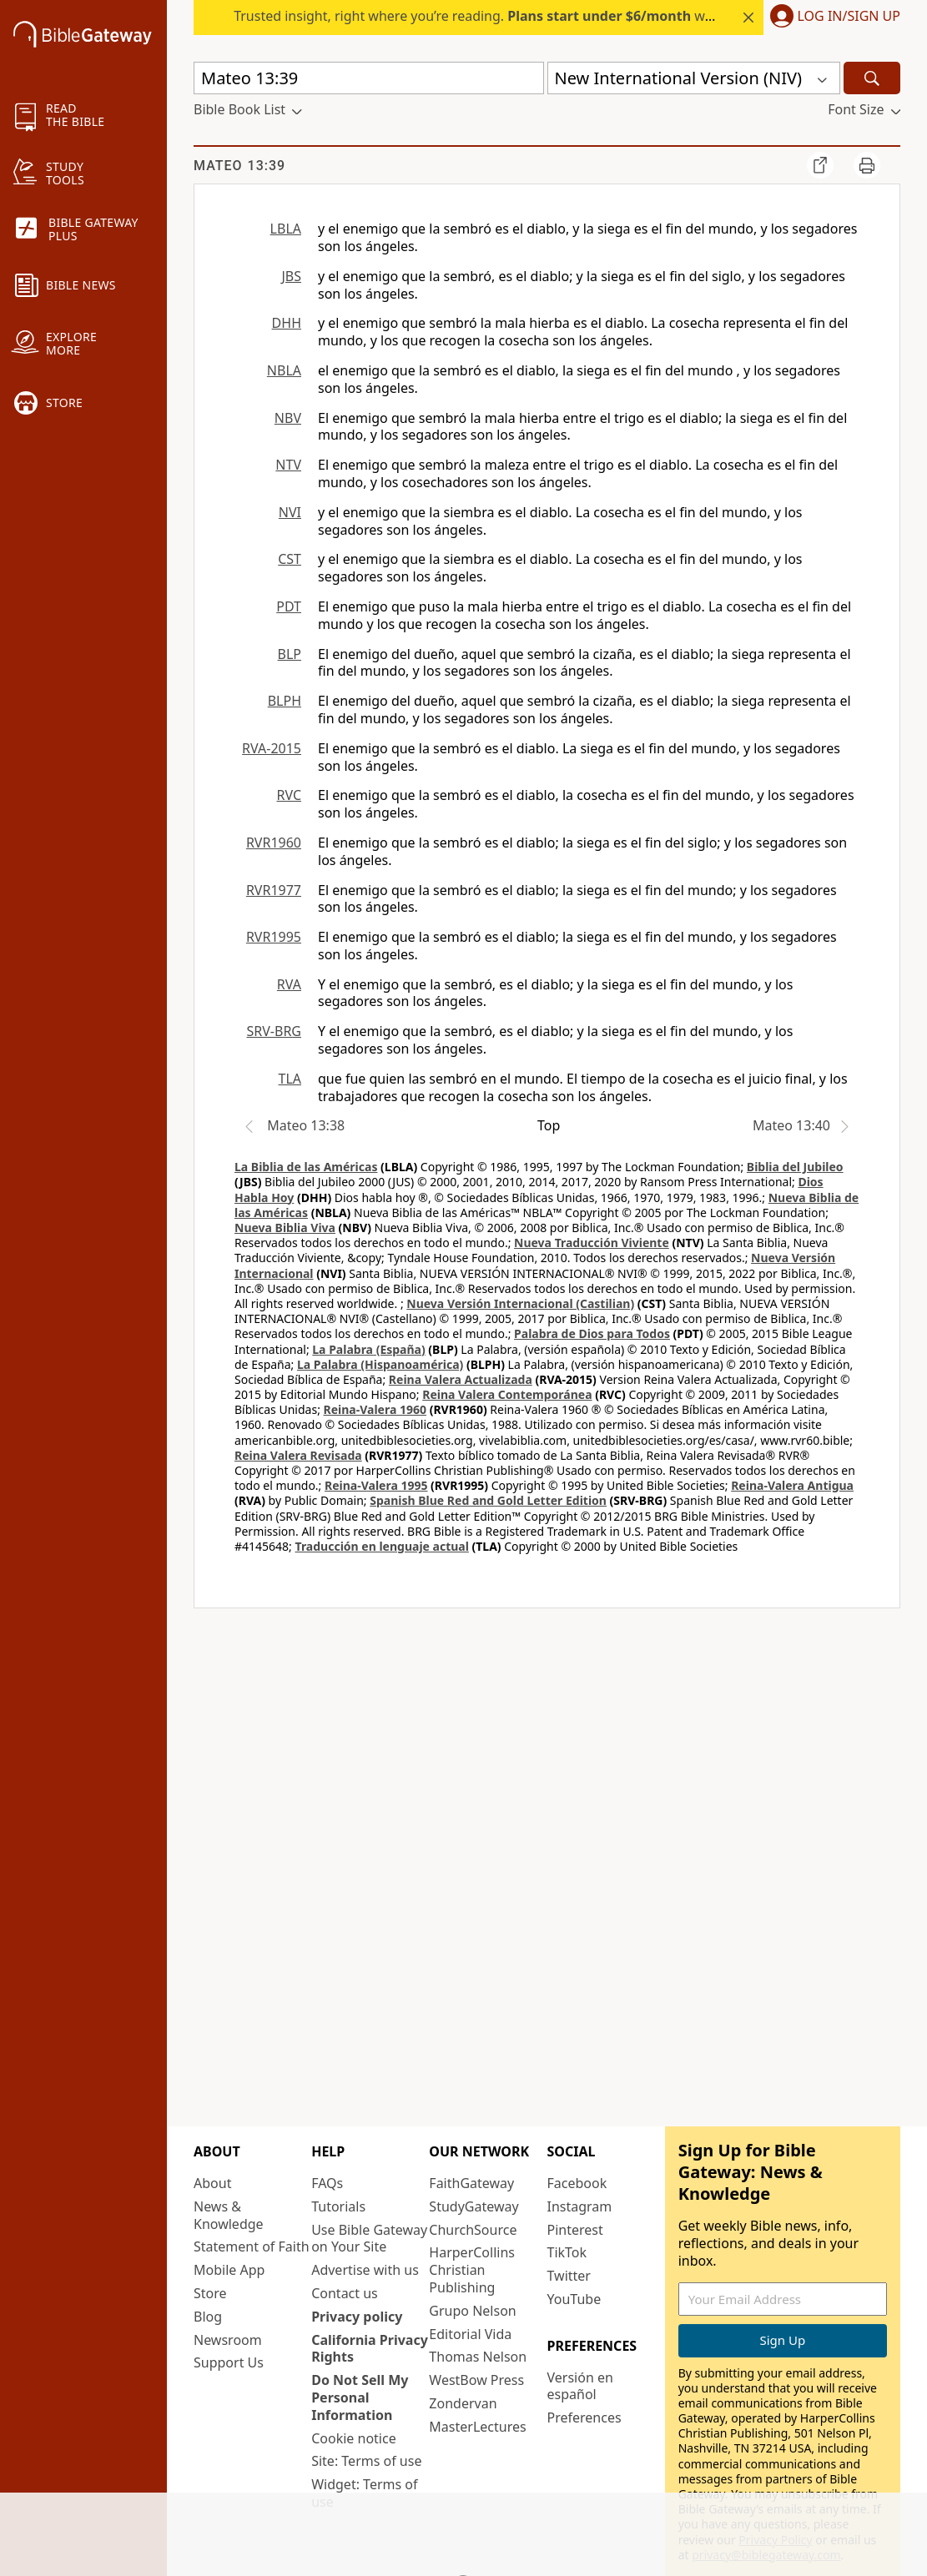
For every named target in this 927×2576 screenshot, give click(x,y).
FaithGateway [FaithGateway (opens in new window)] (471, 2183)
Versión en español (580, 2386)
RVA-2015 (271, 748)
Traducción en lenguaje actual (382, 1546)
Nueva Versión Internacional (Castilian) (520, 1303)
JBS (291, 276)
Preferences (584, 2417)
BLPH (284, 701)
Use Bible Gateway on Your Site (369, 2239)
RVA (289, 984)
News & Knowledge (229, 2215)
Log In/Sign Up (849, 16)
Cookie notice (353, 2438)
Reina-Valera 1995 (376, 1485)
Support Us (229, 2362)
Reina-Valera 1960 (375, 1409)
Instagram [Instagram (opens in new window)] (579, 2206)
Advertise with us (365, 2270)
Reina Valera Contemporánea (507, 1394)
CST (289, 559)
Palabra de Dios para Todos (592, 1333)
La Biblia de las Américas (305, 1167)
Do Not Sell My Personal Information (359, 2397)
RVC (288, 795)
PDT (288, 606)
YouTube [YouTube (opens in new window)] (574, 2299)
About (212, 2183)
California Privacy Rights (369, 2349)
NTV (288, 464)
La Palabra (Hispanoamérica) (380, 1364)
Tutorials (338, 2206)
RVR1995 (273, 937)
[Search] (872, 78)
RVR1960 (273, 842)
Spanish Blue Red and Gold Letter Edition (488, 1500)
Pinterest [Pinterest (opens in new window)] (575, 2230)
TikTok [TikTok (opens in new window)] (567, 2252)
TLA (289, 1078)
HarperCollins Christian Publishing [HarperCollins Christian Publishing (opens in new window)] (472, 2270)
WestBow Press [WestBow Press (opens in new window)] (476, 2380)
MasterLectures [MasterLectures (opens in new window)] (477, 2427)
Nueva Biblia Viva (284, 1227)
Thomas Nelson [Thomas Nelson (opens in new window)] (477, 2356)
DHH (286, 323)
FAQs (327, 2183)
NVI (290, 512)
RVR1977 (273, 890)
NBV (288, 418)
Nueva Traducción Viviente (591, 1242)
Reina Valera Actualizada (460, 1379)
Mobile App (229, 2270)
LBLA (285, 228)
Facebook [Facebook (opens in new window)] (577, 2183)
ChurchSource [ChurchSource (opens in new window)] (472, 2230)
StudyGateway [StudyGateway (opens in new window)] (473, 2206)
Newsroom (228, 2340)
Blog (208, 2316)
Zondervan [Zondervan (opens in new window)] (462, 2403)
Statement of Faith (252, 2246)
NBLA (284, 370)
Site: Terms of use (366, 2461)
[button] (831, 17)
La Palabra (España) (368, 1349)
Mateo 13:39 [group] (239, 166)
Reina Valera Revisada (298, 1455)
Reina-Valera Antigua (792, 1485)
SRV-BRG (274, 1031)
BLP (289, 654)
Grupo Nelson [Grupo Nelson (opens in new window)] (472, 2311)
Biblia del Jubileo (795, 1167)
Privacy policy (356, 2316)
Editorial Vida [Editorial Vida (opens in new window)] (470, 2334)
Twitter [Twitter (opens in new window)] (569, 2276)
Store (210, 2293)
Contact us (344, 2293)
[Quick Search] (369, 78)
